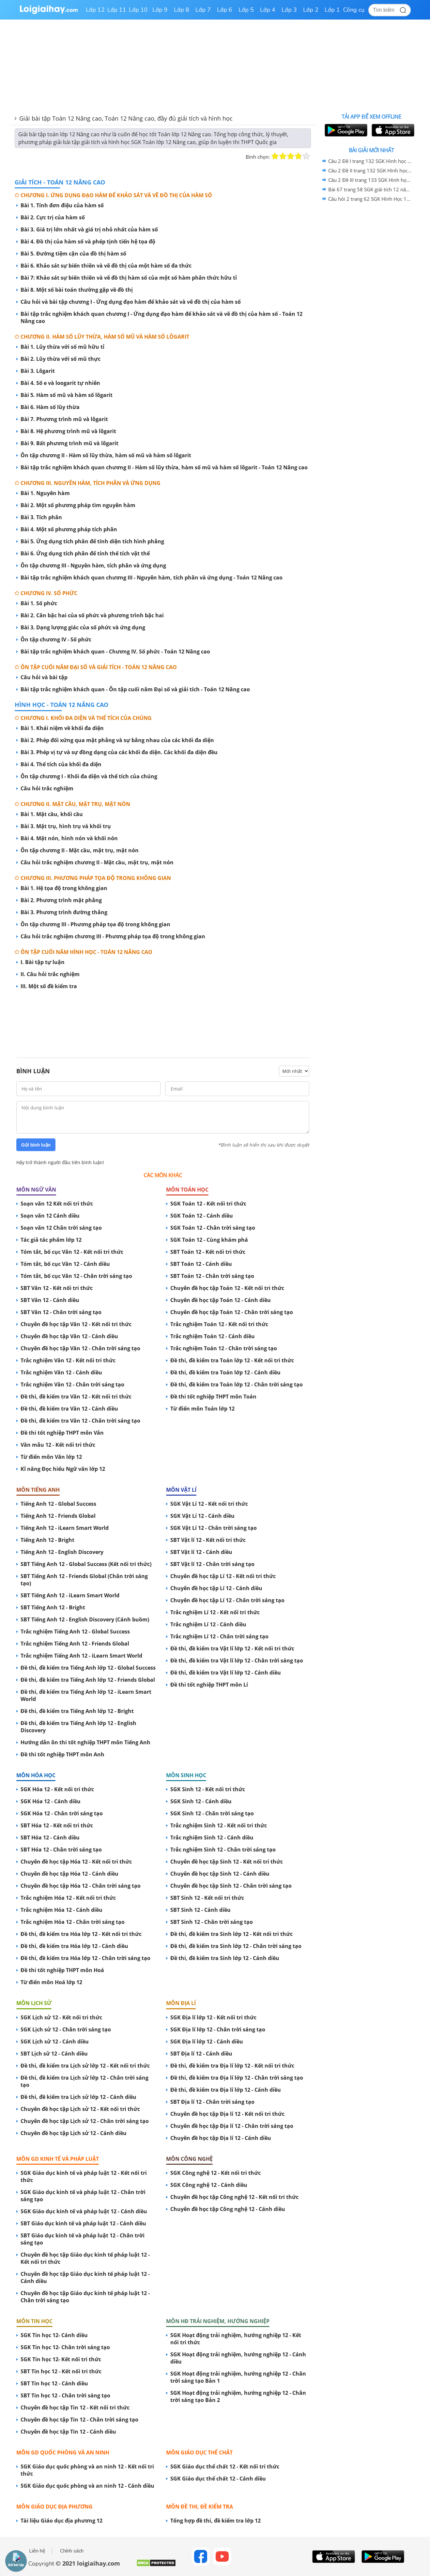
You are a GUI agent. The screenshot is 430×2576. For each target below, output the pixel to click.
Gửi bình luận (36, 1145)
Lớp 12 (95, 10)
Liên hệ (37, 2550)
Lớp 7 (203, 10)
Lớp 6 (224, 10)
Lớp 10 (138, 10)
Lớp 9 (160, 10)
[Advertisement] (163, 1020)
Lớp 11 (116, 10)
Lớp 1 (332, 10)
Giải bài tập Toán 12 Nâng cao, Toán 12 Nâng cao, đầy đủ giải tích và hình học (126, 118)
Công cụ (353, 10)
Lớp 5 (246, 10)
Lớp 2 (310, 10)
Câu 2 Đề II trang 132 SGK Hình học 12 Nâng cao (370, 170)
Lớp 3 (289, 10)
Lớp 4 (267, 10)
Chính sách (72, 2550)
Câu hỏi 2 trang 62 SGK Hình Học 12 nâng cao (370, 199)
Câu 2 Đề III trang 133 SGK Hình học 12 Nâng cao (370, 180)
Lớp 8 (181, 10)
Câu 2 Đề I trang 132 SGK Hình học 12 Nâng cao (370, 161)
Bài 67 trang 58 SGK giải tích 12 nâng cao (370, 189)
